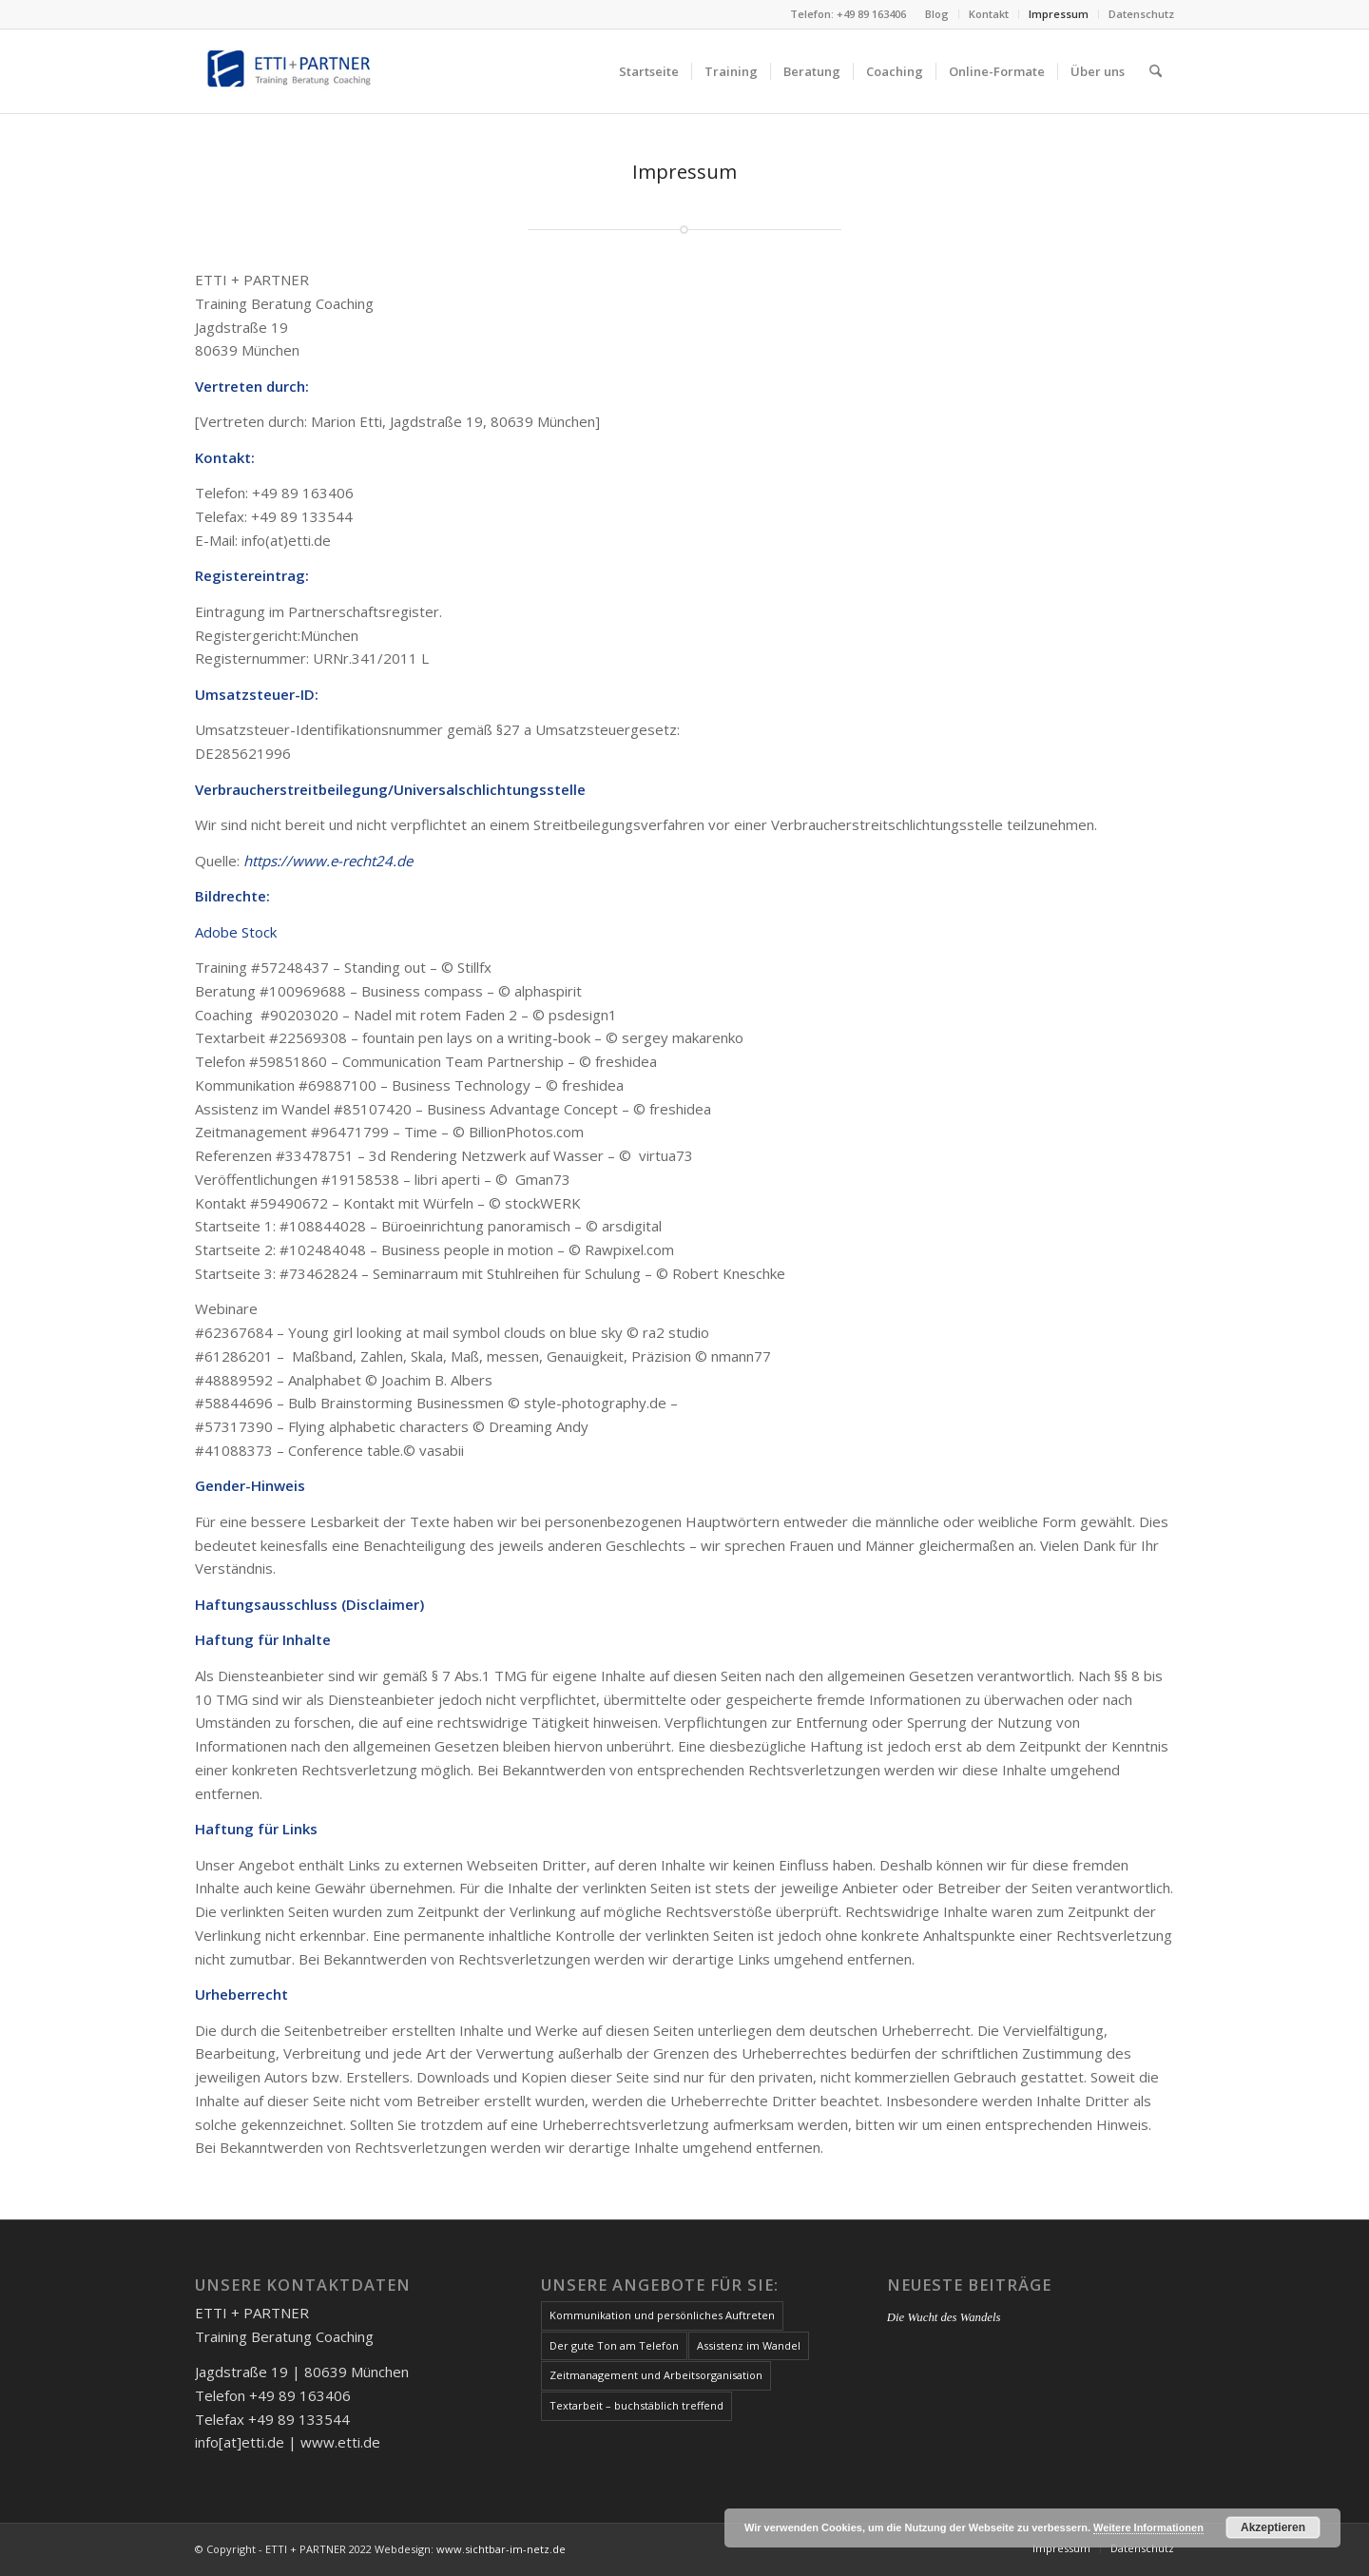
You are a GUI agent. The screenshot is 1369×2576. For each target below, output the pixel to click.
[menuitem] (937, 14)
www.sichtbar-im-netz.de (501, 2549)
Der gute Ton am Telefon (614, 2345)
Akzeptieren (1273, 2527)
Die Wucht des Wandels (944, 2317)
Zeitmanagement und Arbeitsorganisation (656, 2375)
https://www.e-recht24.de (328, 860)
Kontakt (989, 14)
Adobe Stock (236, 931)
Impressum (1059, 14)
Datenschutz (1141, 14)
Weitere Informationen (1148, 2527)
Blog (937, 14)
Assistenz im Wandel (748, 2345)
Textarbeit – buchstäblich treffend (636, 2405)
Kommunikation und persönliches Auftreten (662, 2315)
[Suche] (1155, 71)
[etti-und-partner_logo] (290, 71)
